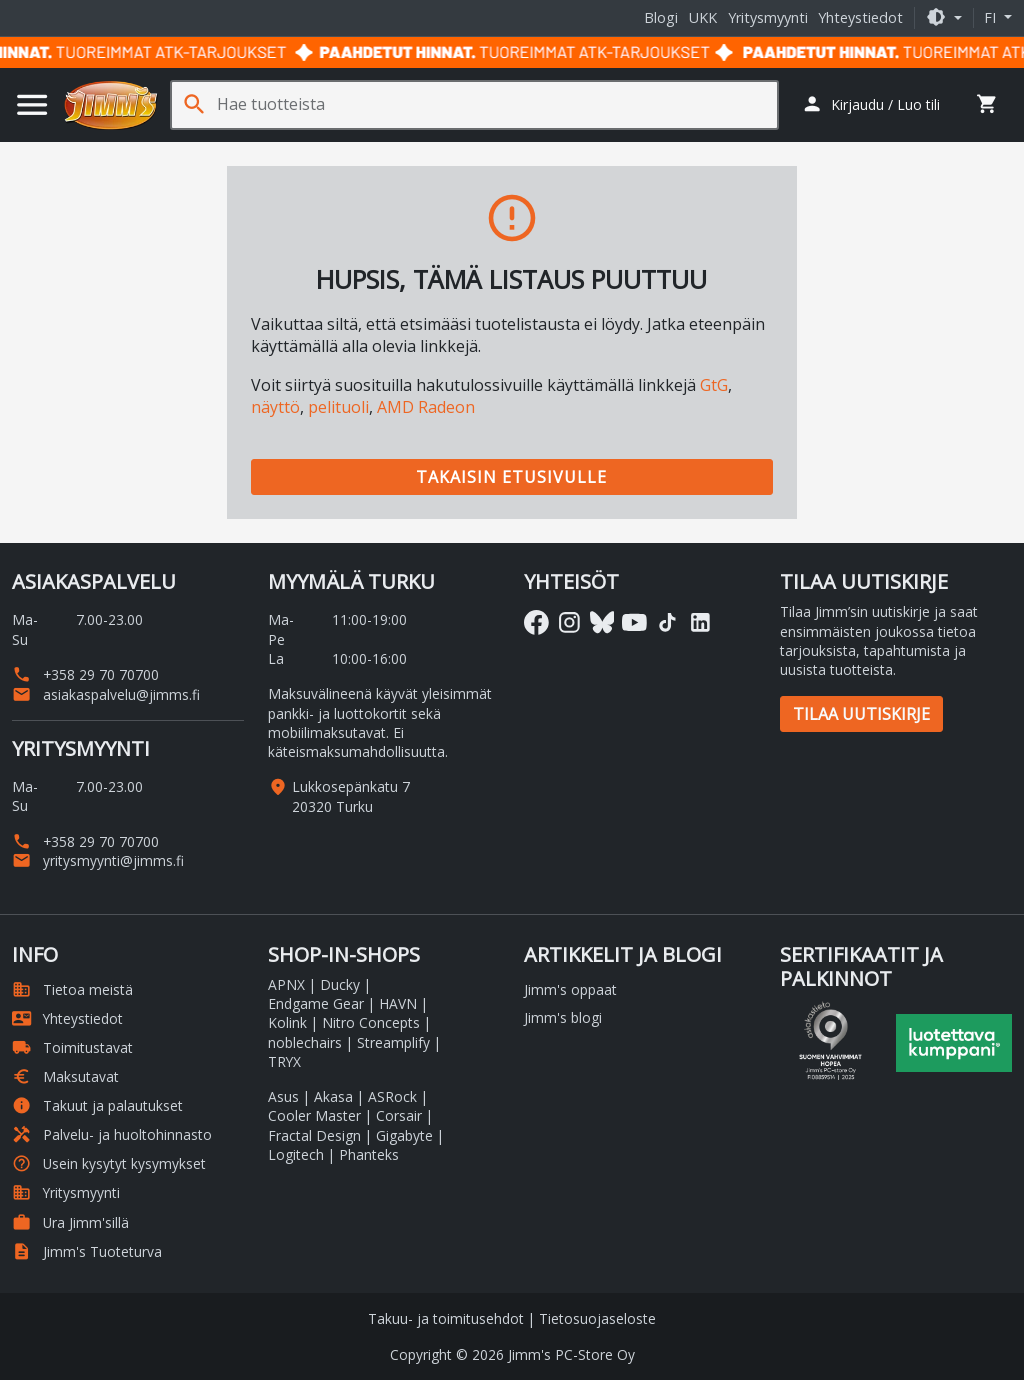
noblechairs (305, 1042)
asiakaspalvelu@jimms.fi (106, 694)
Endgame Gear (316, 1003)
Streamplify (393, 1042)
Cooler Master (314, 1115)
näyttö (275, 407)
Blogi (661, 17)
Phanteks (369, 1154)
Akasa (333, 1096)
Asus (283, 1096)
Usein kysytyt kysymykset (109, 1163)
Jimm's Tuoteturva (87, 1251)
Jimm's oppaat (570, 989)
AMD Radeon (426, 407)
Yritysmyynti (768, 17)
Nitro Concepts (371, 1022)
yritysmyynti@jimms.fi (98, 860)
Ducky (340, 984)
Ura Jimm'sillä (70, 1222)
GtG (714, 385)
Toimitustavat (72, 1047)
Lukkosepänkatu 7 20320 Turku (351, 796)
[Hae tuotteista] (497, 104)
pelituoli (338, 407)
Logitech (296, 1154)
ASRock (392, 1096)
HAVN (398, 1003)
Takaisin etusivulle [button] (511, 477)
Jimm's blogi (563, 1017)
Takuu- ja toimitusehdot (446, 1318)
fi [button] (992, 17)
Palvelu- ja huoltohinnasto (112, 1134)
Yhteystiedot (860, 17)
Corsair (399, 1115)
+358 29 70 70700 (85, 674)
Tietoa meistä (72, 989)
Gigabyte (404, 1135)
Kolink (287, 1022)
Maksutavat (65, 1076)
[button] (944, 17)
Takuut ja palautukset (97, 1105)
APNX (286, 984)
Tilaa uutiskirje (861, 714)
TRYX (284, 1061)
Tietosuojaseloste (597, 1318)
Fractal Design (314, 1135)
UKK (703, 17)
